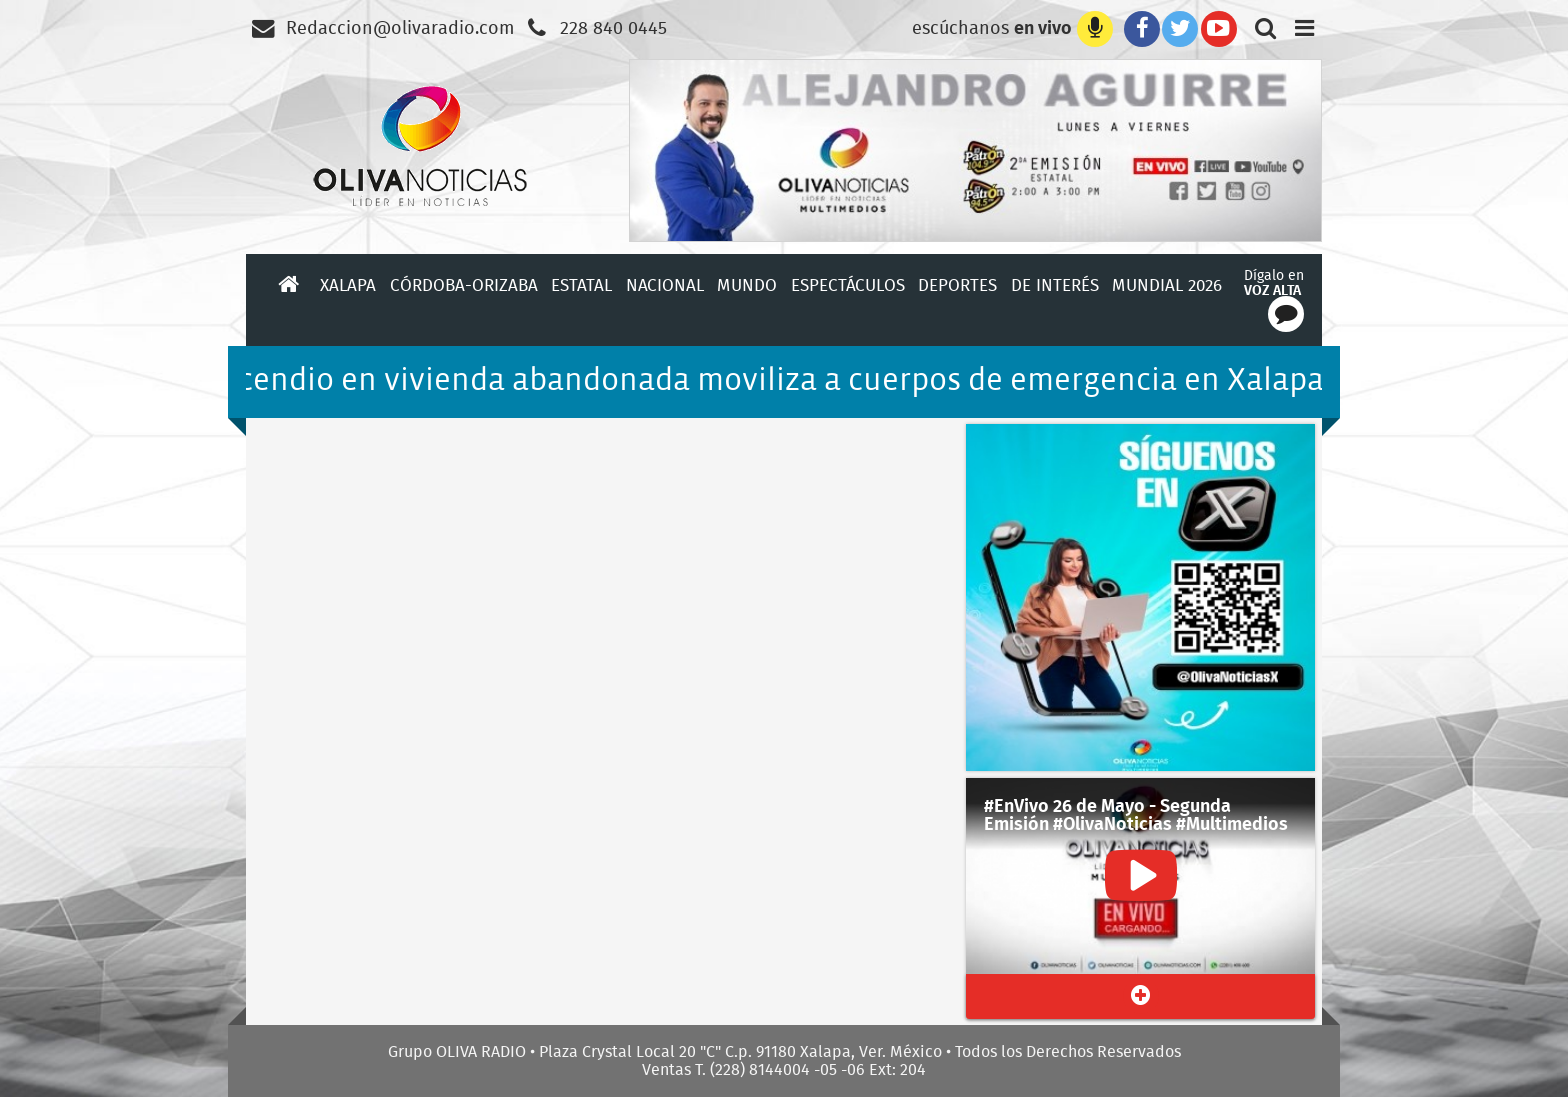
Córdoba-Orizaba (464, 284)
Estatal (581, 284)
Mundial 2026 (1167, 284)
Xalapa (348, 284)
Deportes (957, 284)
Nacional (665, 284)
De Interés (1055, 284)
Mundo (747, 284)
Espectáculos (848, 284)
